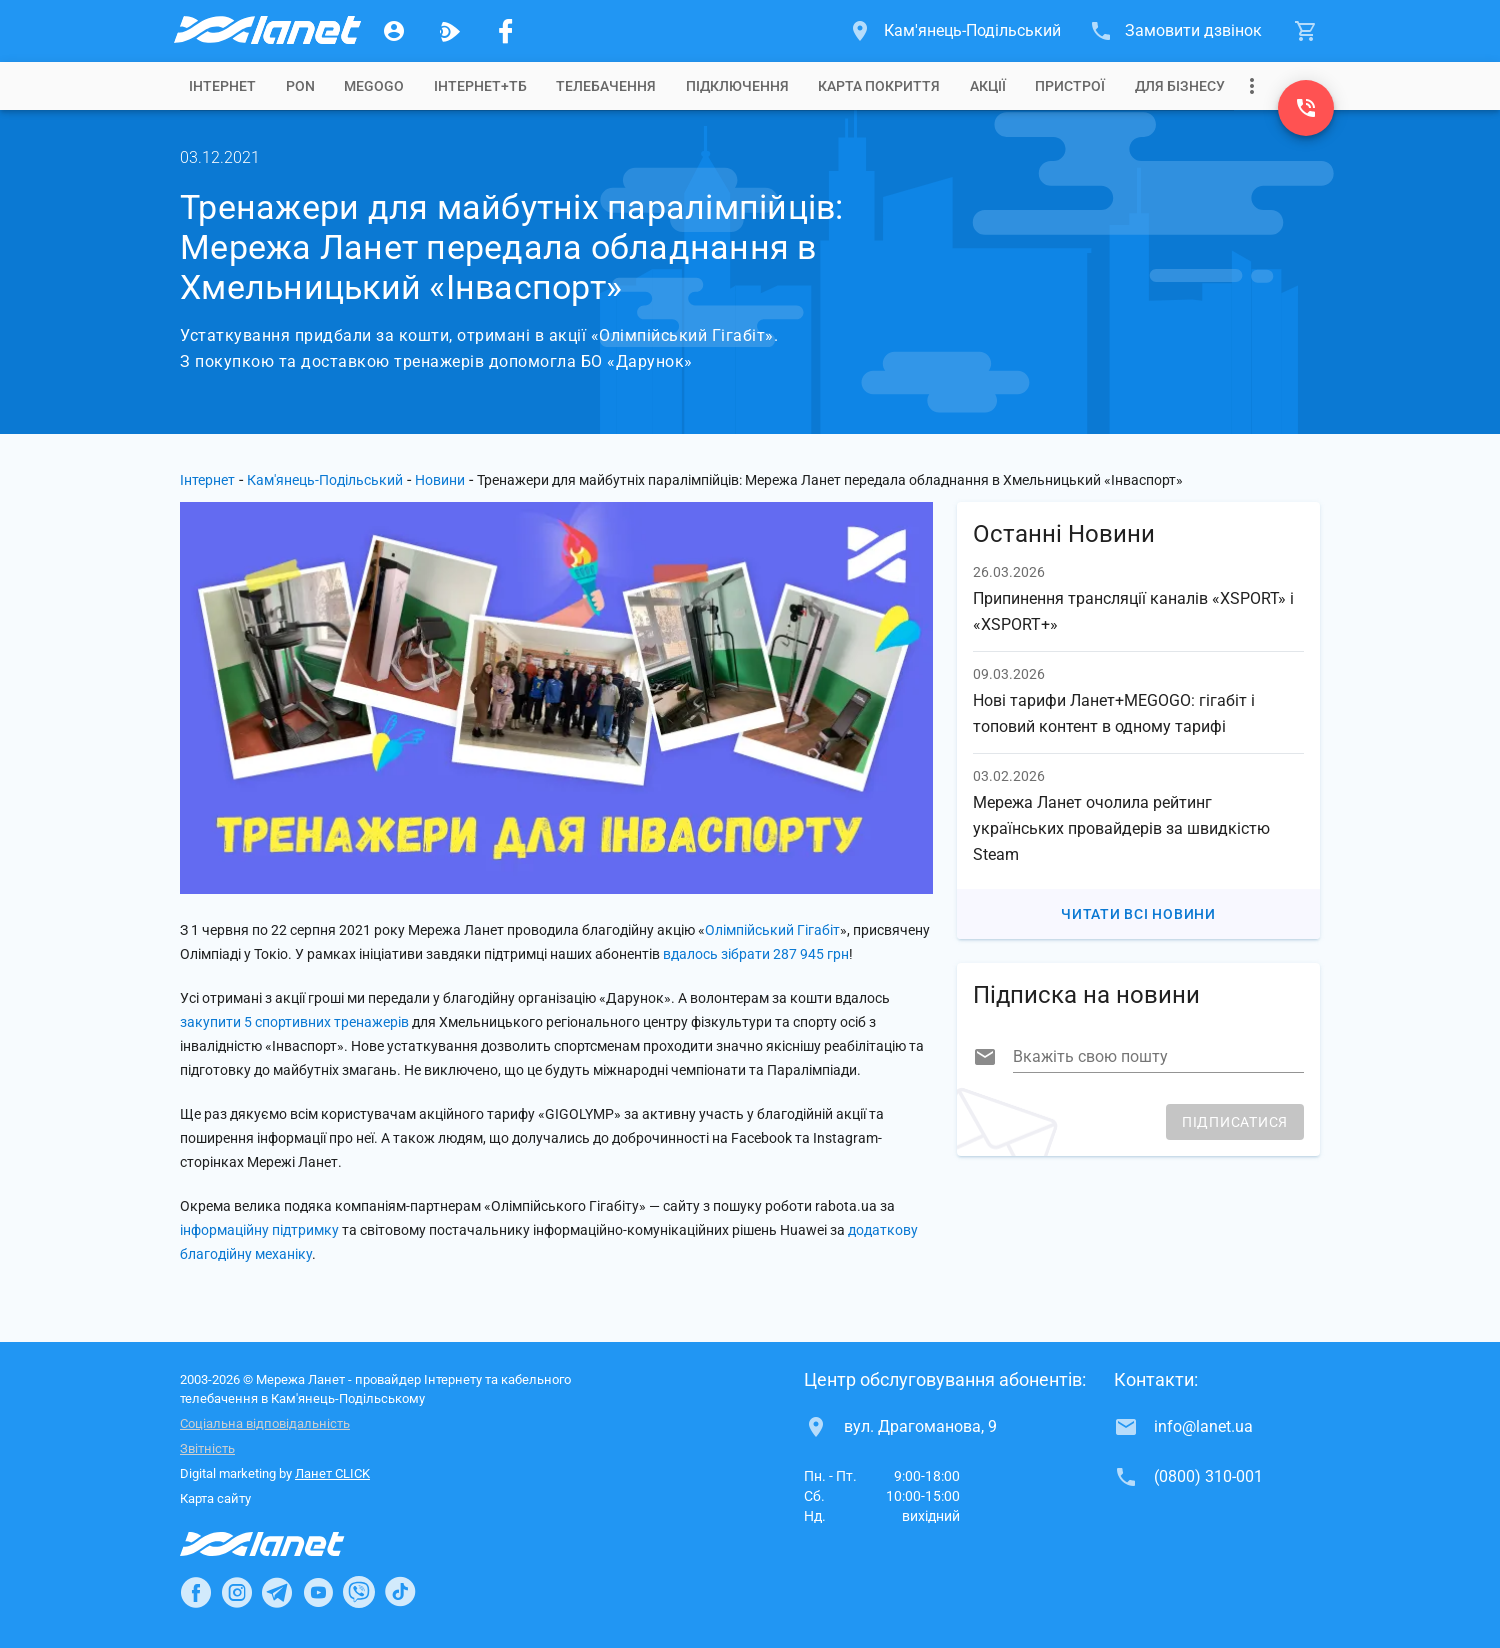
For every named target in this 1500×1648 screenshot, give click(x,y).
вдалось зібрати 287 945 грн (756, 954)
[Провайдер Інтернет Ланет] (285, 1544)
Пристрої (1070, 86)
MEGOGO (374, 86)
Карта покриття (879, 86)
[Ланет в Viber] (359, 1592)
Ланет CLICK (332, 1473)
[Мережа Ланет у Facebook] (506, 31)
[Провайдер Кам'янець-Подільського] (266, 31)
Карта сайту (215, 1498)
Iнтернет (222, 86)
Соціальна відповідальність (265, 1423)
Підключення (737, 86)
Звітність (207, 1448)
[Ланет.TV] (450, 31)
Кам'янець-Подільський (325, 480)
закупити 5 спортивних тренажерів (294, 1022)
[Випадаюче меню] (1252, 86)
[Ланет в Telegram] (277, 1592)
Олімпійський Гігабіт (772, 930)
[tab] (222, 86)
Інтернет (207, 480)
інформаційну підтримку (259, 1230)
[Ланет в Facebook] (196, 1592)
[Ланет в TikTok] (400, 1592)
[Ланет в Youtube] (318, 1592)
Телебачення (606, 86)
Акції (988, 86)
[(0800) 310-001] (1306, 108)
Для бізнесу (1180, 86)
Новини (440, 480)
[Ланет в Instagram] (237, 1592)
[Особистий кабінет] (394, 31)
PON (300, 86)
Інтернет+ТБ (480, 86)
